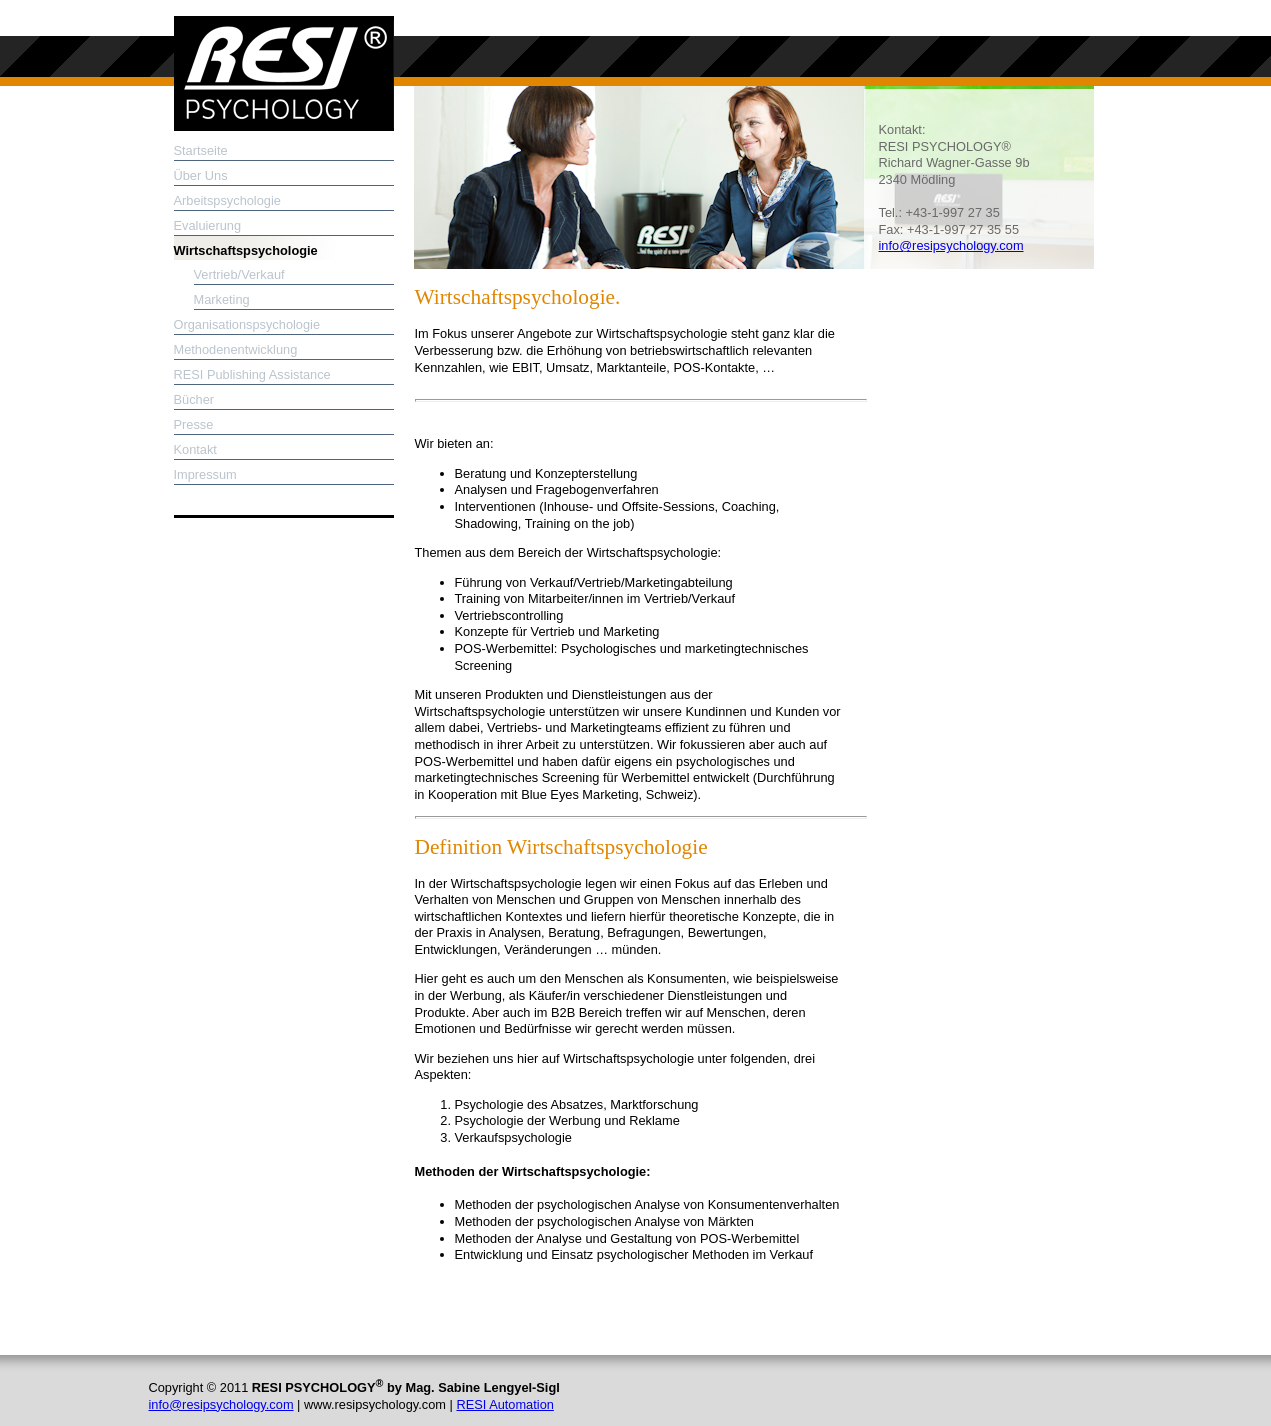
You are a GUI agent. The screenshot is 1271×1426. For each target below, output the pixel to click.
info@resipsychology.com (951, 245)
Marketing (222, 299)
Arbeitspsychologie (227, 200)
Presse (194, 424)
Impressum (205, 474)
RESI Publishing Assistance (252, 374)
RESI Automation (504, 1404)
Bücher (194, 399)
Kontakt (195, 449)
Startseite (201, 150)
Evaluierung (208, 225)
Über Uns (201, 175)
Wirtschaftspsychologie (246, 250)
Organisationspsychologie (247, 324)
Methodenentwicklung (236, 349)
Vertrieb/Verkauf (239, 274)
